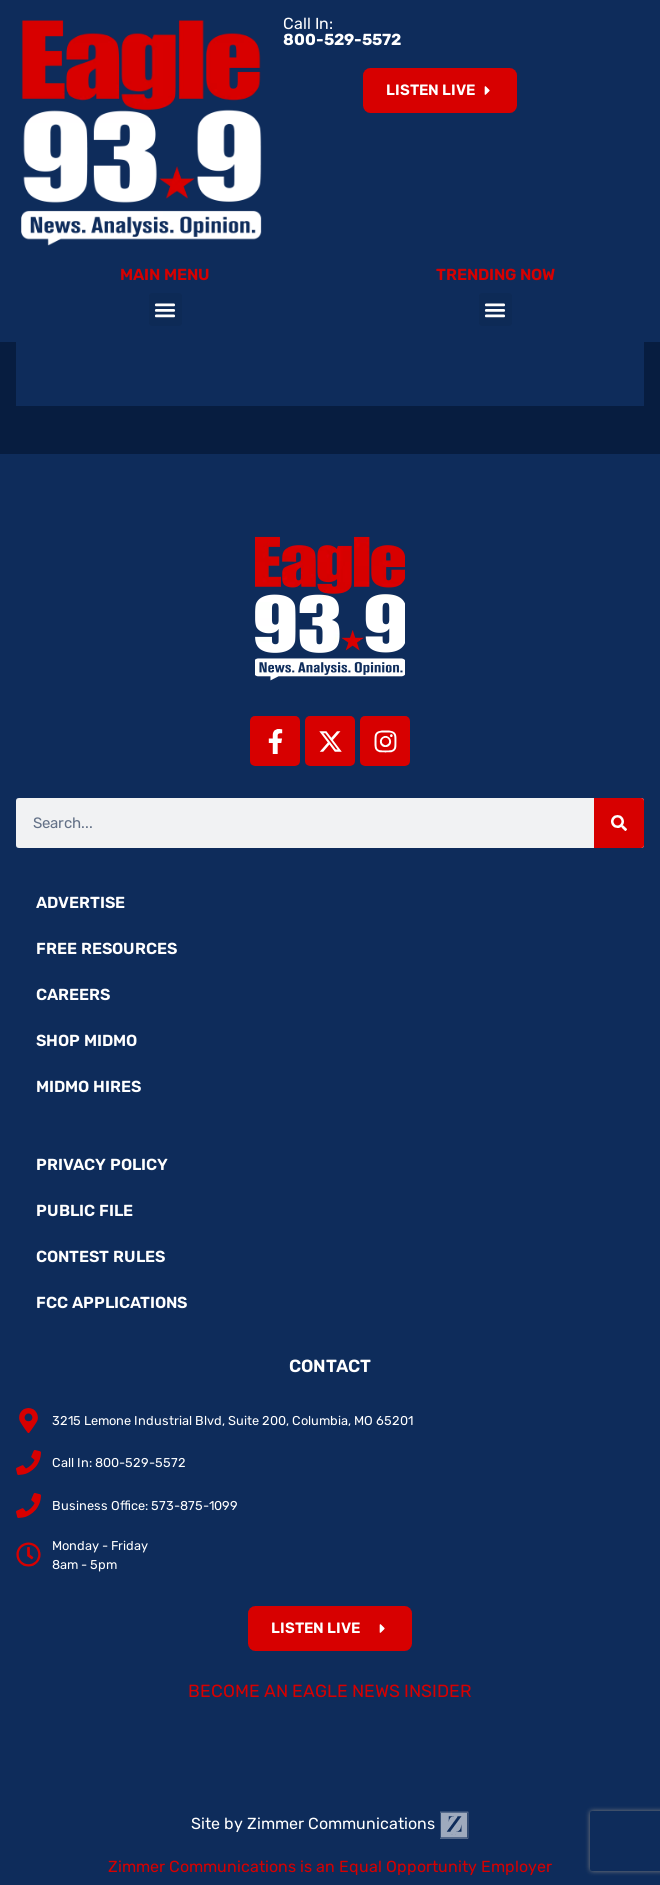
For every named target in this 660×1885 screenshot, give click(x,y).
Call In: (342, 31)
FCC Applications (111, 1302)
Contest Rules (100, 1256)
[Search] (619, 823)
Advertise (80, 902)
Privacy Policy (102, 1164)
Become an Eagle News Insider (330, 1691)
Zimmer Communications (358, 1823)
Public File (84, 1210)
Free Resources (106, 948)
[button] (165, 309)
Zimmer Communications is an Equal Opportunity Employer (330, 1866)
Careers (73, 994)
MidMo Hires (88, 1086)
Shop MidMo (86, 1040)
